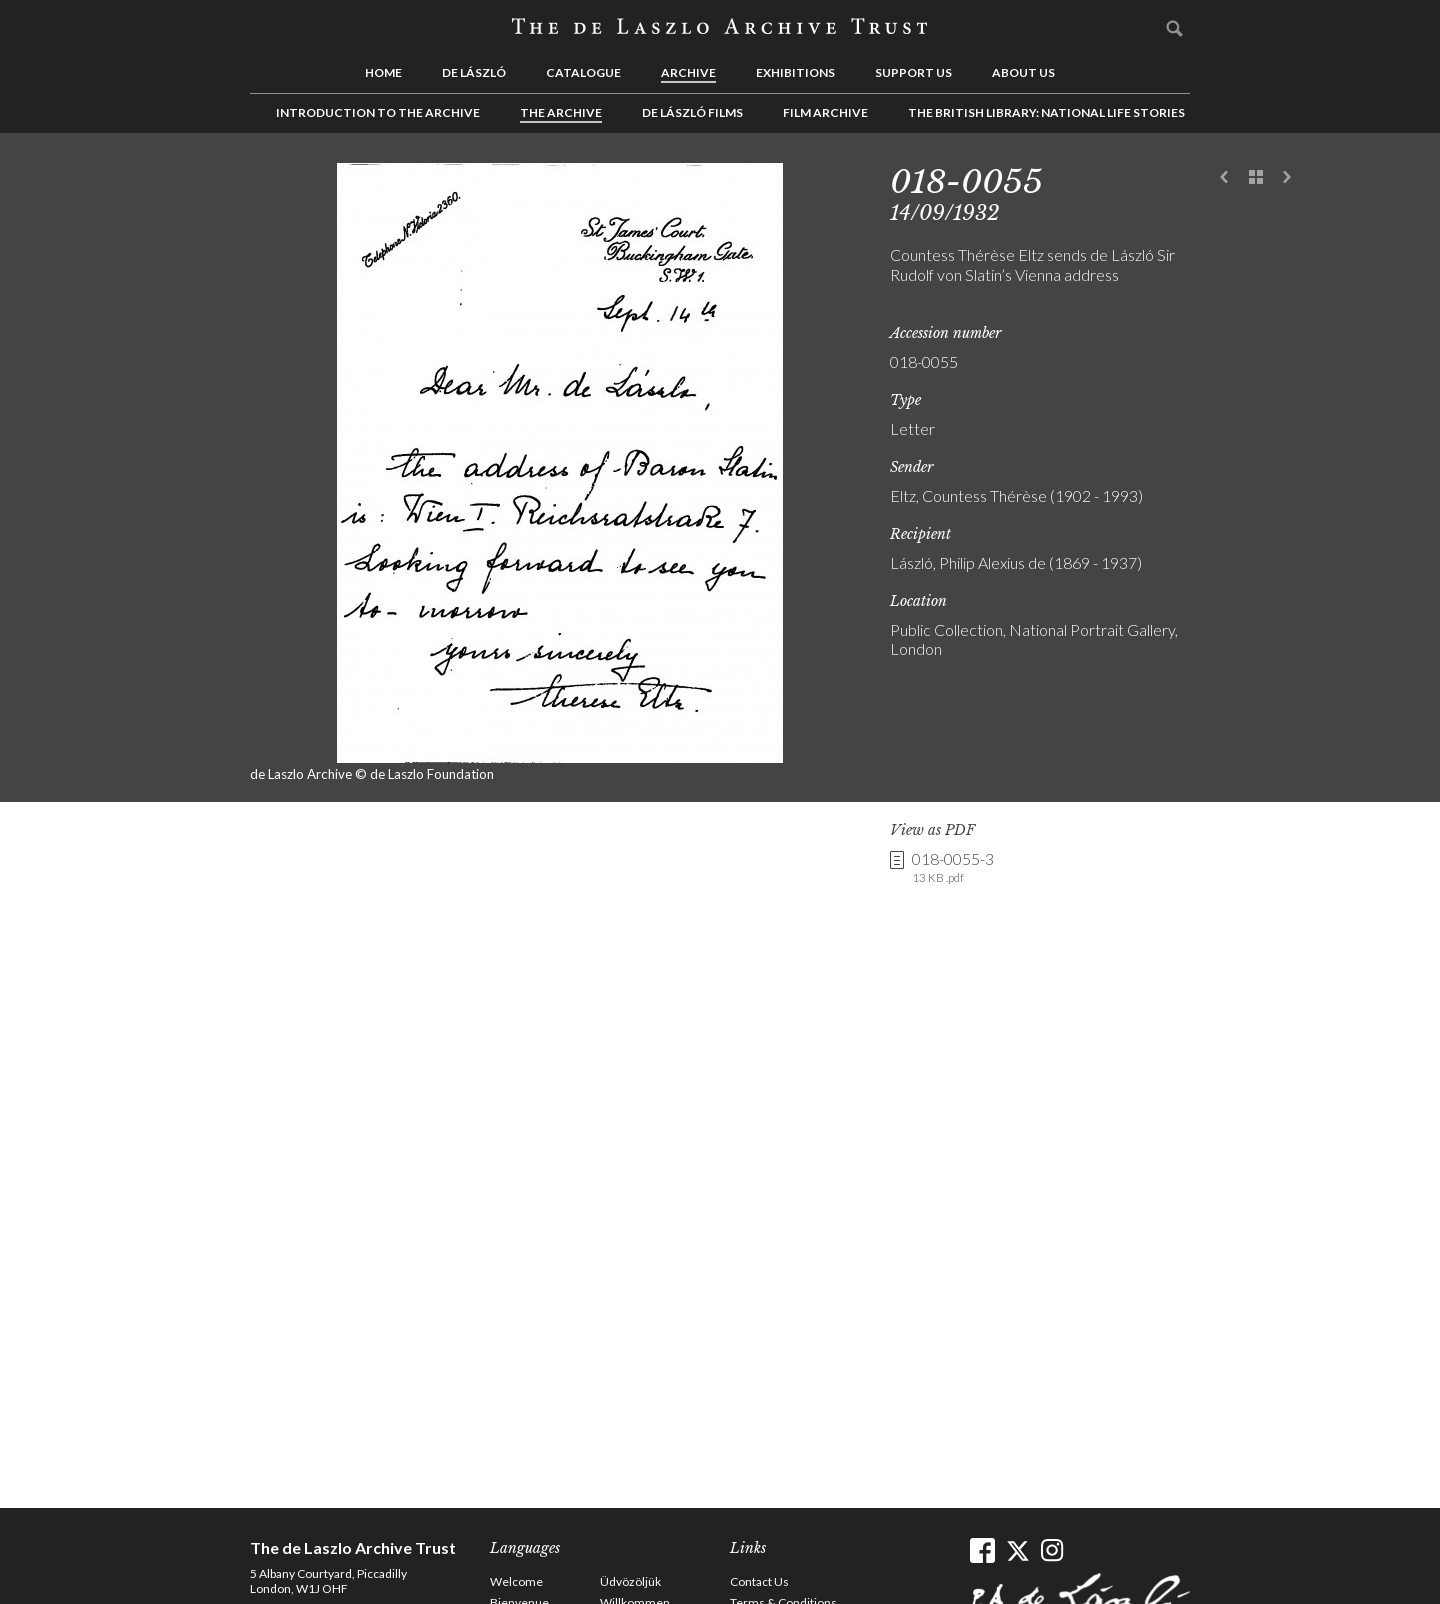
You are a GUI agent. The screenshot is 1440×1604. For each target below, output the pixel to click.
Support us (913, 72)
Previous (1225, 178)
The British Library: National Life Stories (1046, 112)
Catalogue (583, 72)
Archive (688, 72)
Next (1287, 178)
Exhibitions (795, 72)
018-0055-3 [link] (953, 868)
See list (1256, 178)
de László (474, 72)
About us (1023, 72)
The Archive (561, 112)
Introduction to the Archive (378, 112)
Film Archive (825, 112)
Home (383, 72)
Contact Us (759, 1581)
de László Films (692, 112)
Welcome (516, 1581)
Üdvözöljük (630, 1581)
